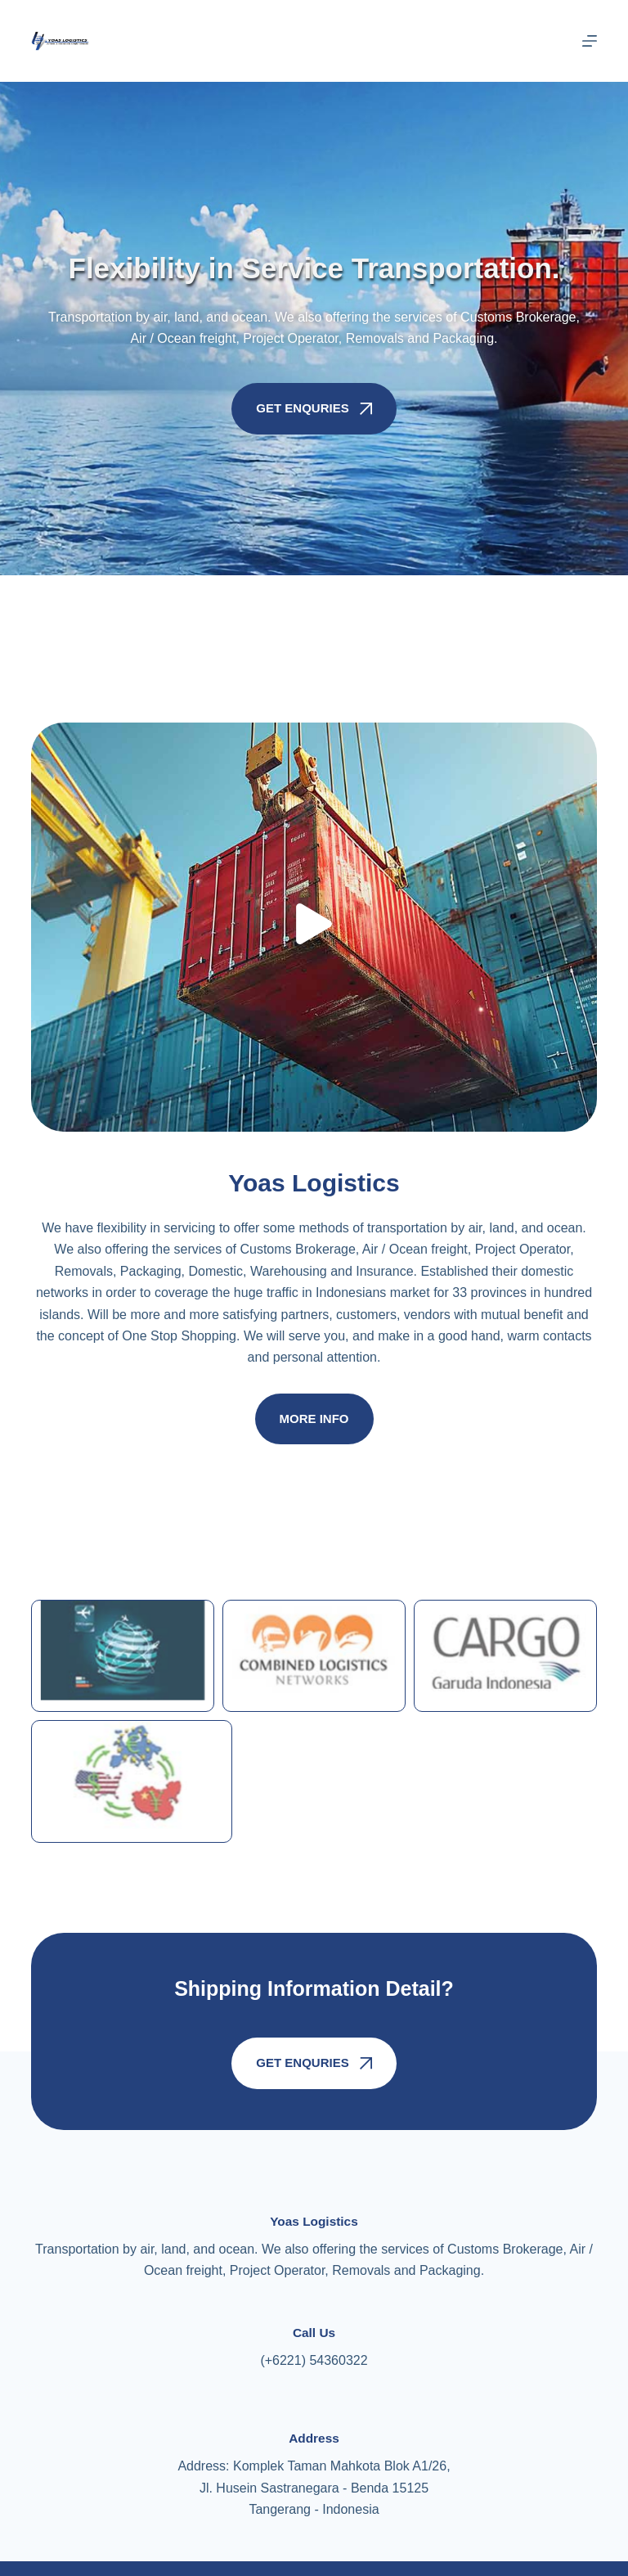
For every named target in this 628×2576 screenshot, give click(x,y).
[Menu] (589, 41)
